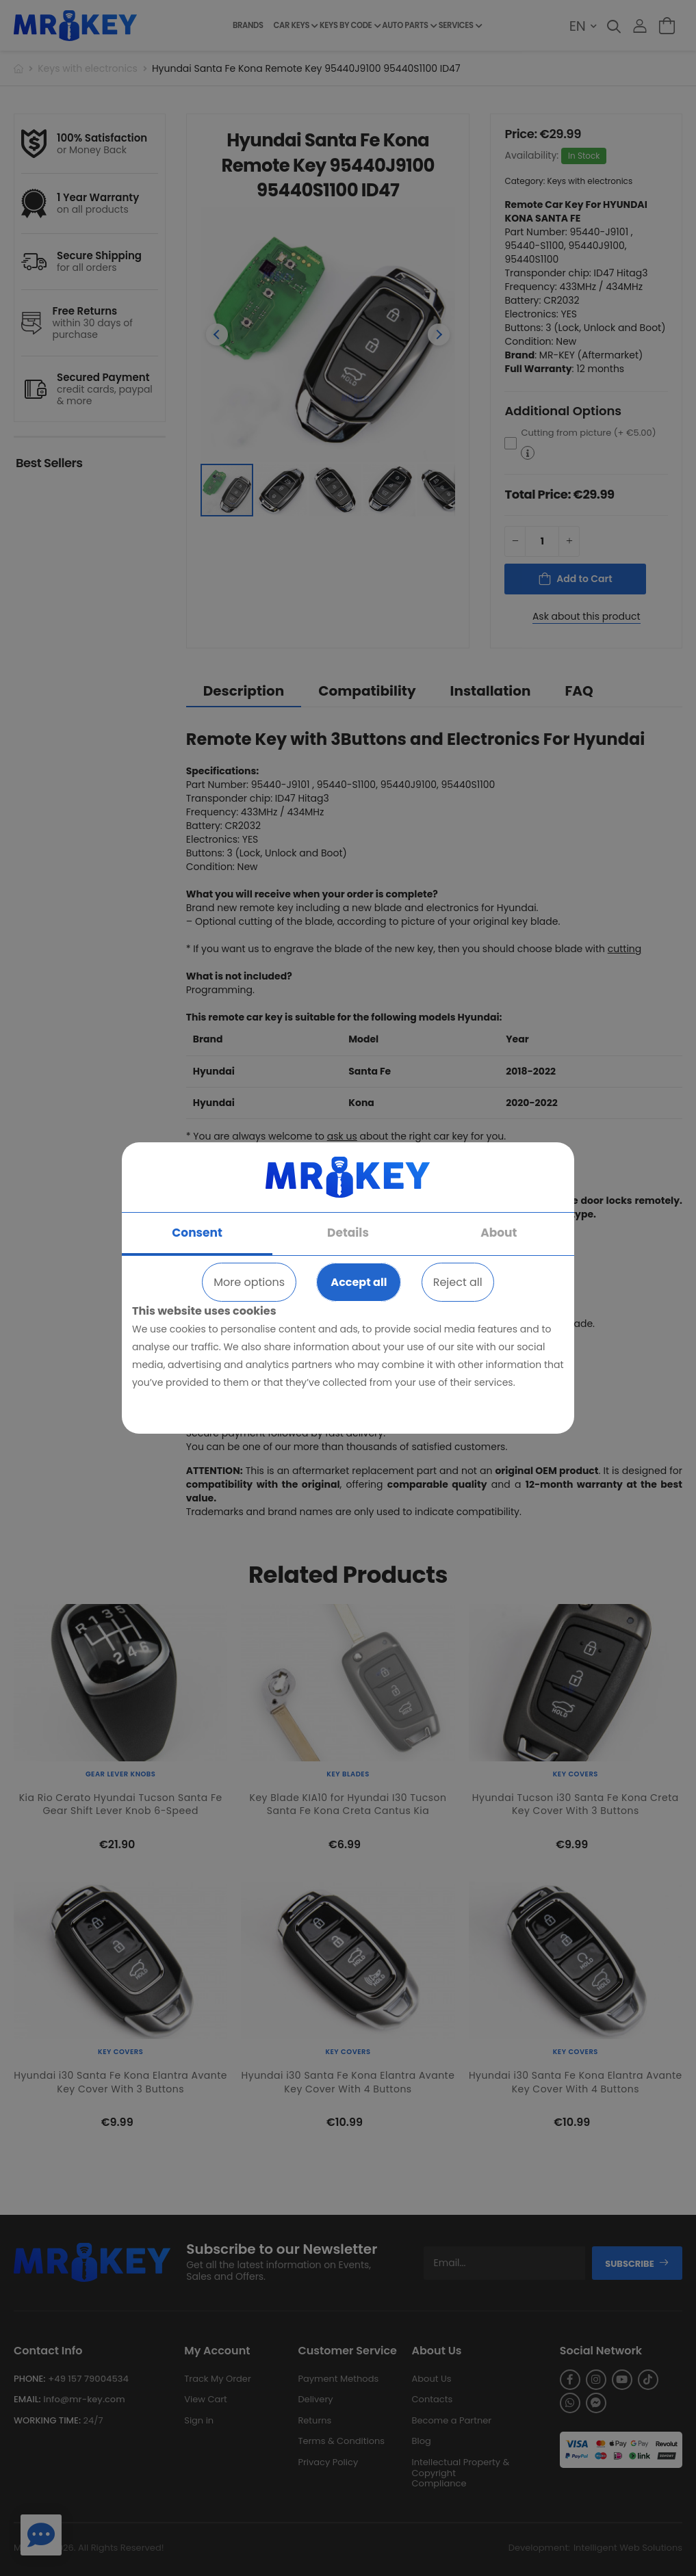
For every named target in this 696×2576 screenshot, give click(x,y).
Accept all (359, 1282)
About (498, 1232)
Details (348, 1232)
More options (249, 1282)
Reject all (457, 1282)
